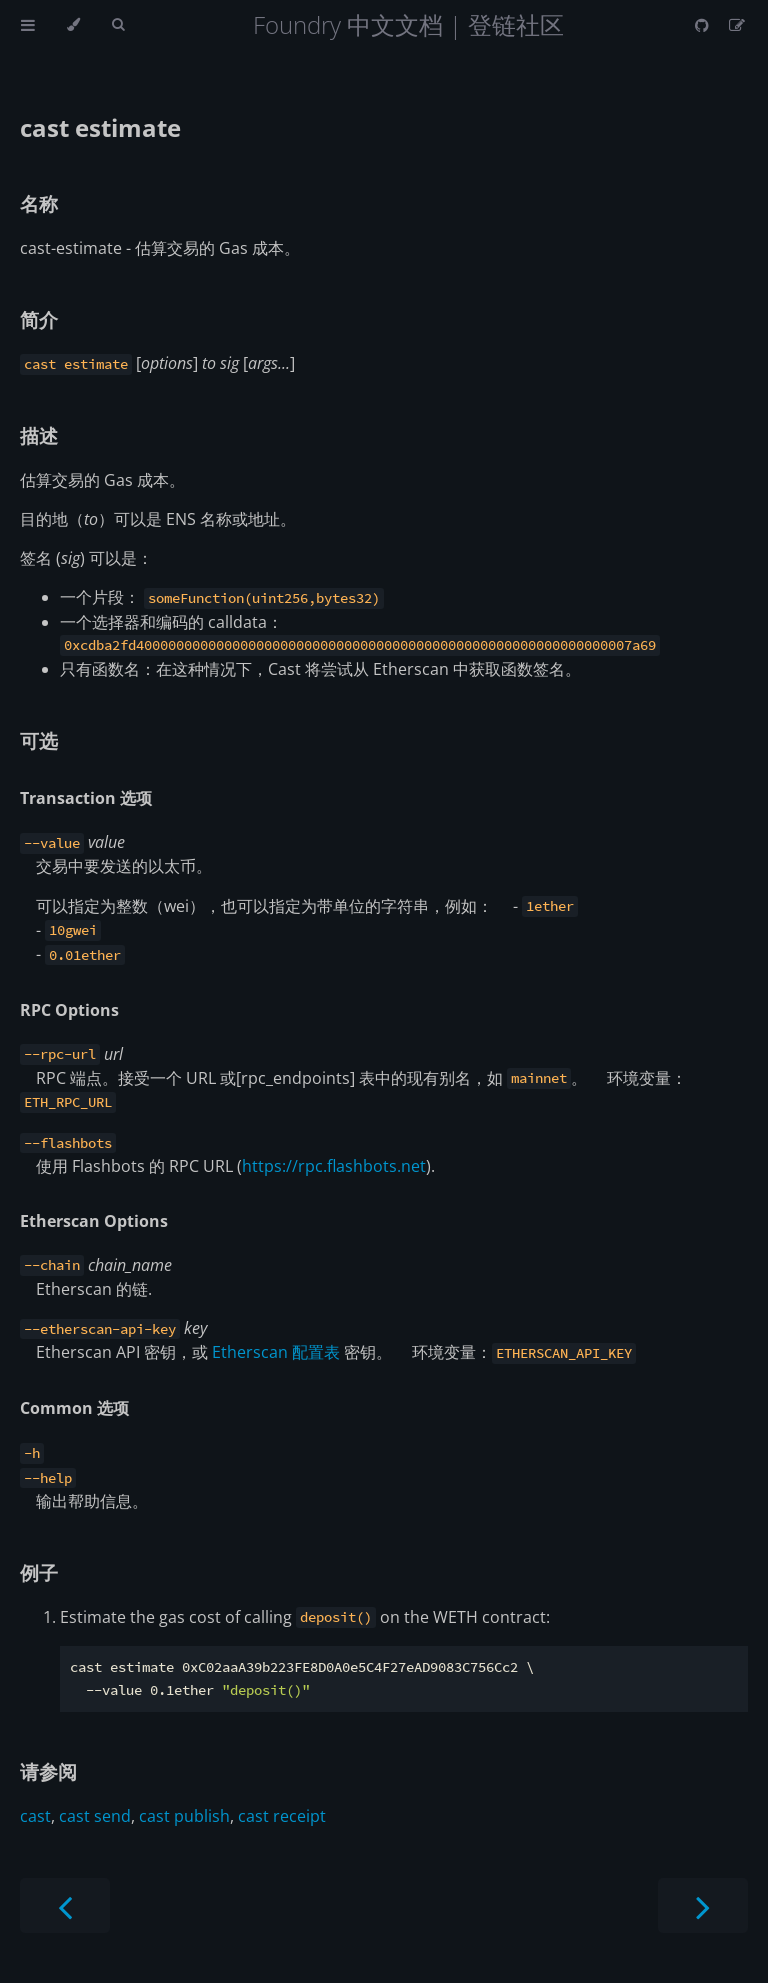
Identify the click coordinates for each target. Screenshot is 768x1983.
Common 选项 (74, 1408)
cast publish (184, 1816)
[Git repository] (704, 25)
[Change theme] (73, 25)
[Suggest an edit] (737, 25)
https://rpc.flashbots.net (334, 1166)
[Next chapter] (703, 1905)
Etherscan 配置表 (276, 1352)
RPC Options (69, 1010)
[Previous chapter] (65, 1905)
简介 (39, 319)
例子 (39, 1572)
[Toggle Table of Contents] (28, 25)
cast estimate (100, 127)
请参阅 (48, 1771)
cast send (95, 1816)
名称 (39, 203)
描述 (39, 435)
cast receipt (282, 1816)
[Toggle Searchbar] (118, 25)
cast (35, 1816)
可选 (39, 740)
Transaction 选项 (86, 798)
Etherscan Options (94, 1221)
